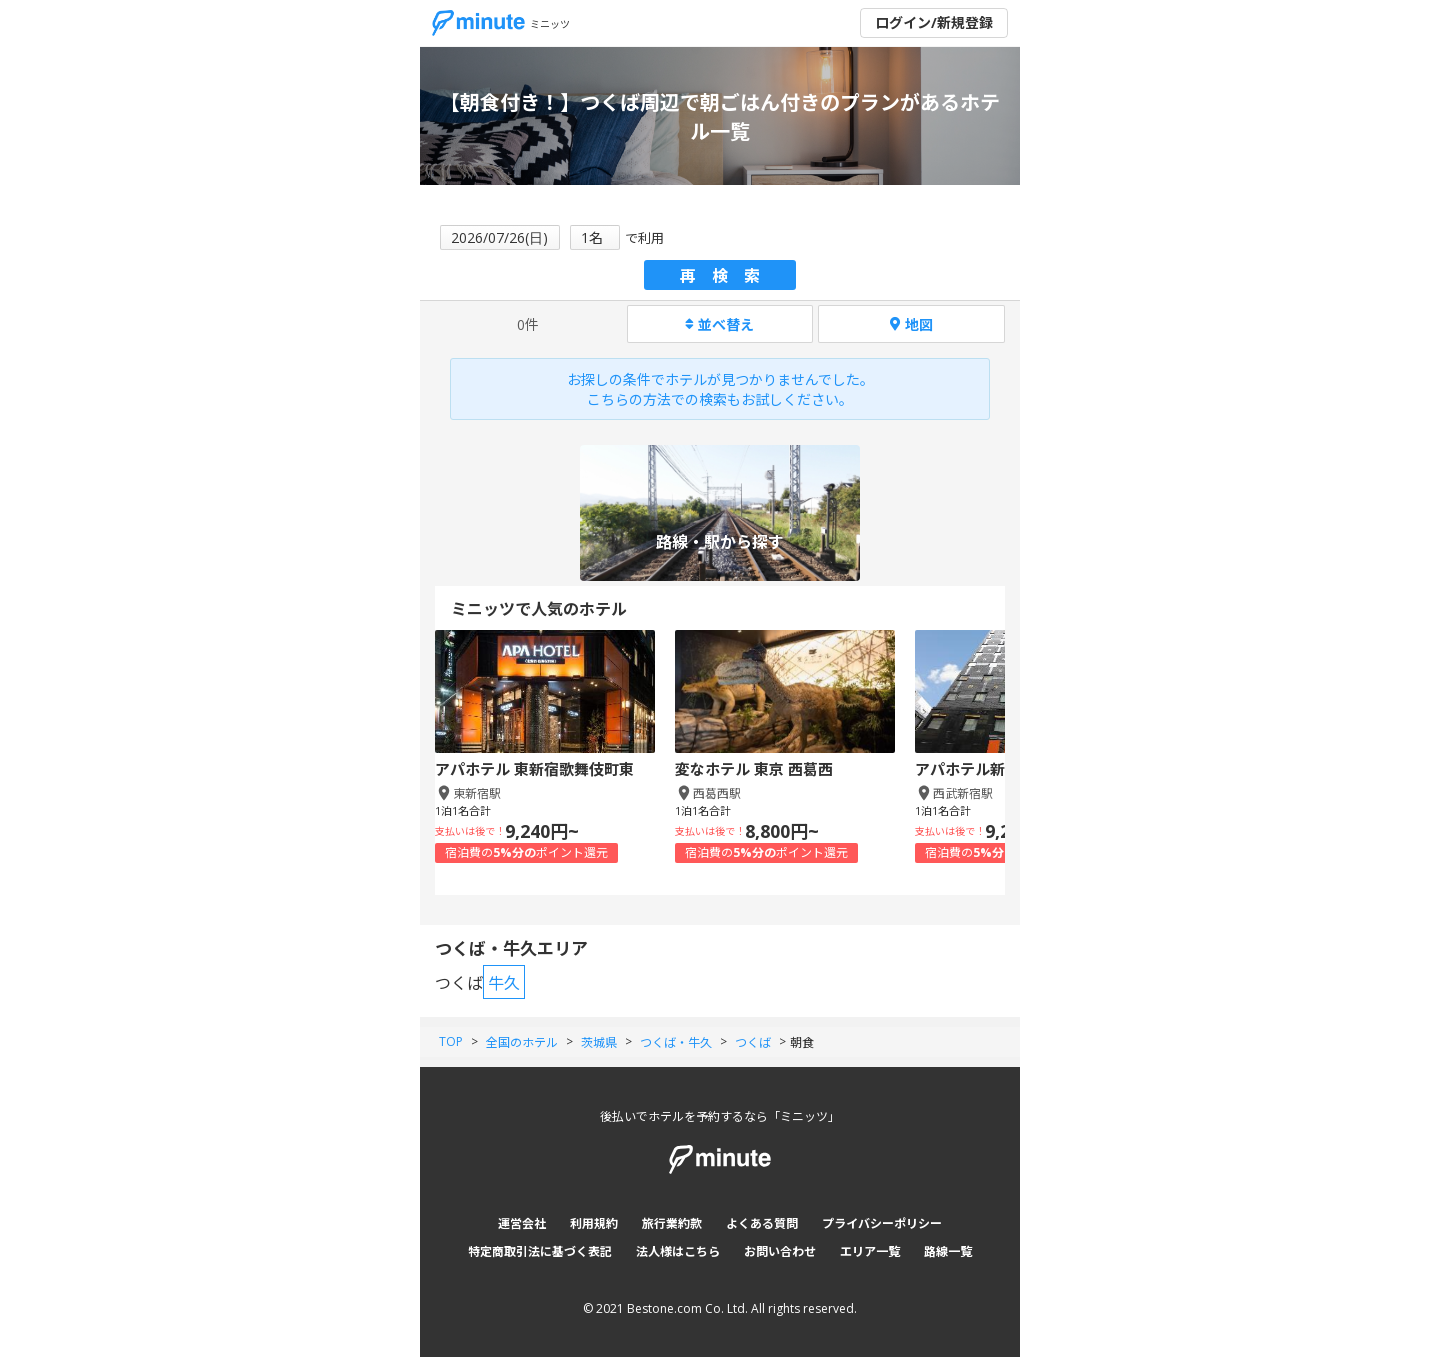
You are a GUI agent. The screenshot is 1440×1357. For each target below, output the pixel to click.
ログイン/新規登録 (934, 22)
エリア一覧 (870, 1251)
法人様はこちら (678, 1251)
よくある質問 (762, 1223)
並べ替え (719, 324)
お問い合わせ (780, 1251)
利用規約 (594, 1223)
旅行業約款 (672, 1223)
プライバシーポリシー (882, 1223)
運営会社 (522, 1223)
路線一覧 (948, 1251)
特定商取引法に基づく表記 (540, 1251)
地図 (911, 324)
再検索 (728, 276)
